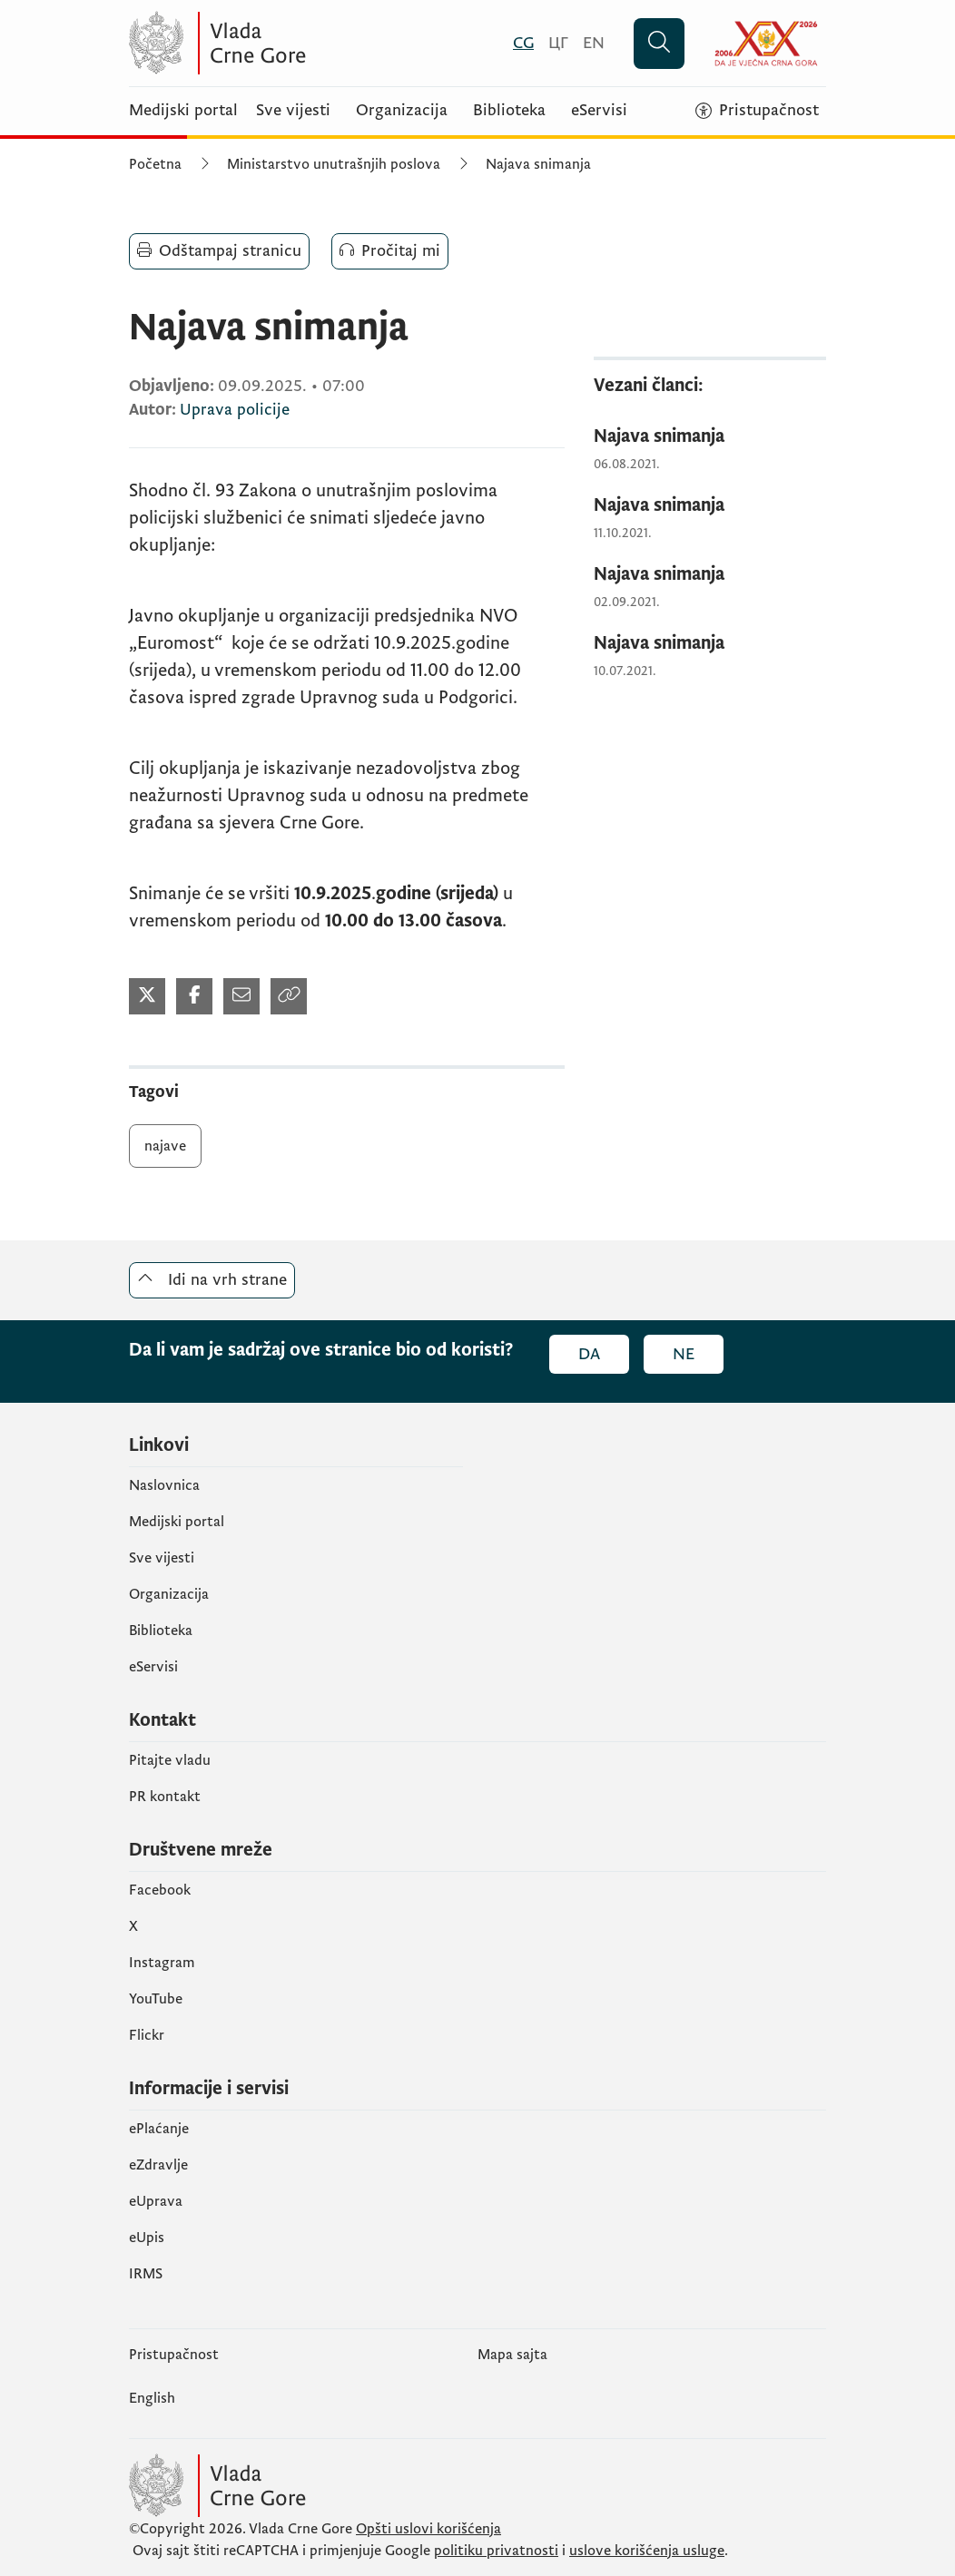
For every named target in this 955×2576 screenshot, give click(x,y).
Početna (155, 164)
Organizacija (402, 111)
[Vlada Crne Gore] (306, 43)
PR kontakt (165, 1797)
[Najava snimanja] (710, 436)
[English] (594, 43)
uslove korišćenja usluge (646, 2551)
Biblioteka (509, 111)
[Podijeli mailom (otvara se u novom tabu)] (241, 996)
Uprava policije (235, 409)
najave (165, 1146)
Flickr (146, 2035)
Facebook (160, 1890)
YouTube (155, 1999)
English (152, 2398)
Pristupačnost (174, 2355)
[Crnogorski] (523, 43)
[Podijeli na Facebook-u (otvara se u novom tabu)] (194, 996)
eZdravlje (158, 2165)
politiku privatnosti (496, 2551)
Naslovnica (164, 1485)
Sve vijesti (293, 111)
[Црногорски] (558, 43)
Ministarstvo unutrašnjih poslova (333, 164)
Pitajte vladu (170, 1760)
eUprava (155, 2201)
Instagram (162, 1963)
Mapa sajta (512, 2355)
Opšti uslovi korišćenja (428, 2529)
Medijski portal (183, 111)
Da (589, 1354)
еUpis (146, 2237)
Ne (683, 1354)
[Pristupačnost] (757, 111)
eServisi (599, 111)
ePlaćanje (159, 2129)
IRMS (145, 2274)
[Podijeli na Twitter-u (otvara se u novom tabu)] (147, 996)
